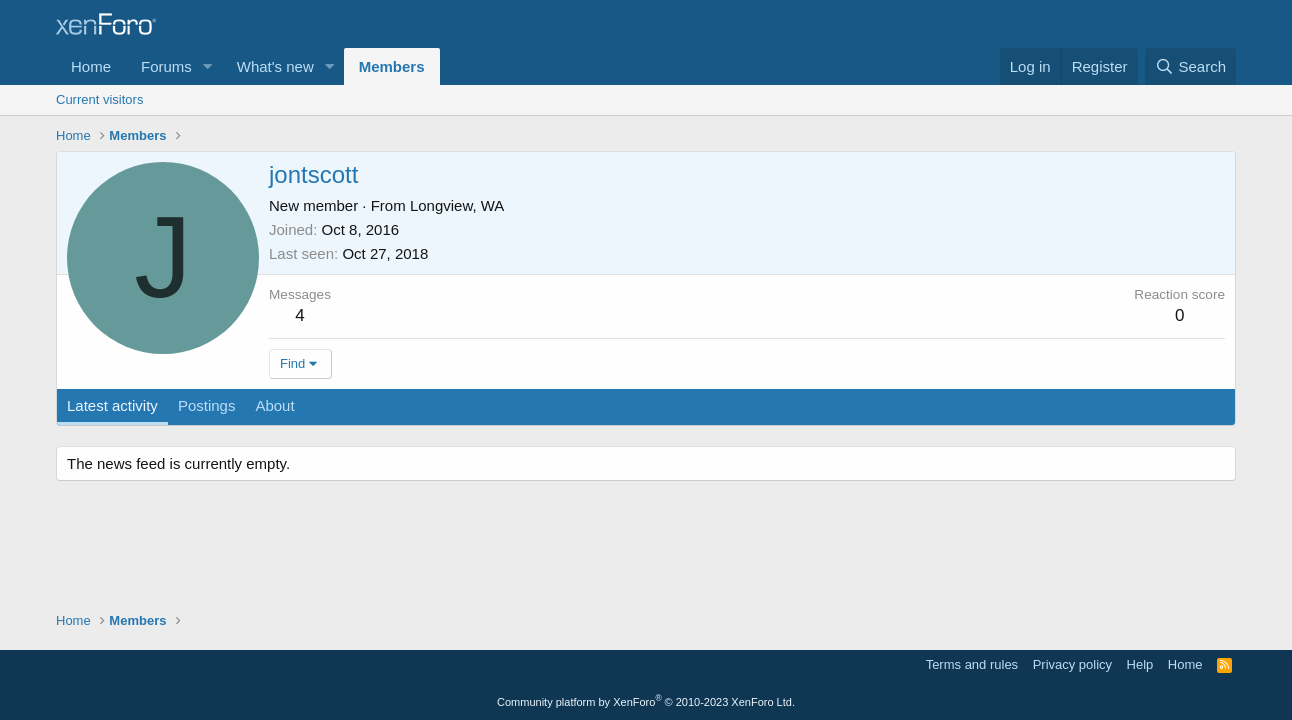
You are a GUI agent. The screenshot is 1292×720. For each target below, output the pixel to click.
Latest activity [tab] (112, 405)
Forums (166, 66)
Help (1140, 664)
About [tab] (274, 405)
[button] (208, 66)
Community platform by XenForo (646, 702)
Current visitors (99, 99)
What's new (275, 66)
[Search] (1190, 66)
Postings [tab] (207, 405)
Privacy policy (1072, 664)
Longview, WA (457, 205)
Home (91, 66)
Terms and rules (972, 664)
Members (392, 66)
